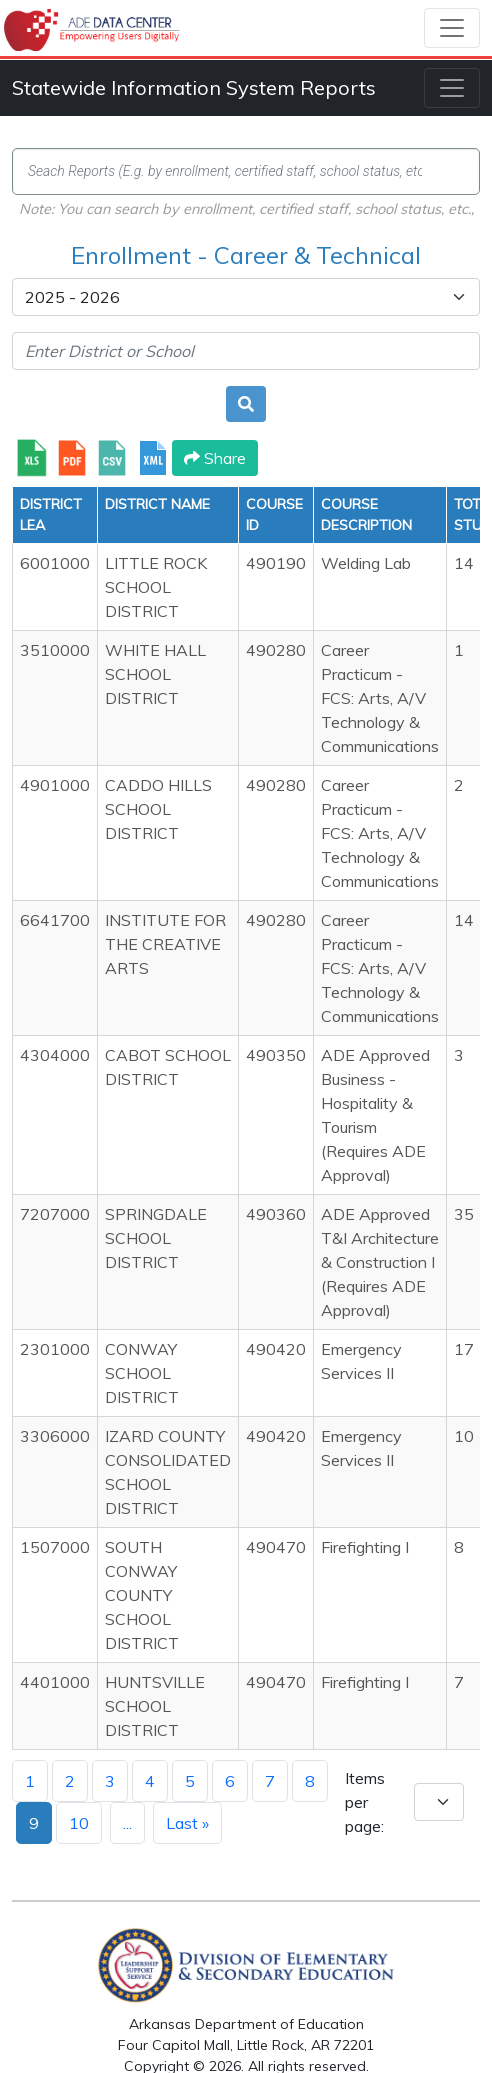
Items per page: (365, 1802)
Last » (187, 1823)
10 (79, 1823)
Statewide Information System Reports (194, 87)
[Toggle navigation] (452, 28)
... (127, 1823)
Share (215, 458)
